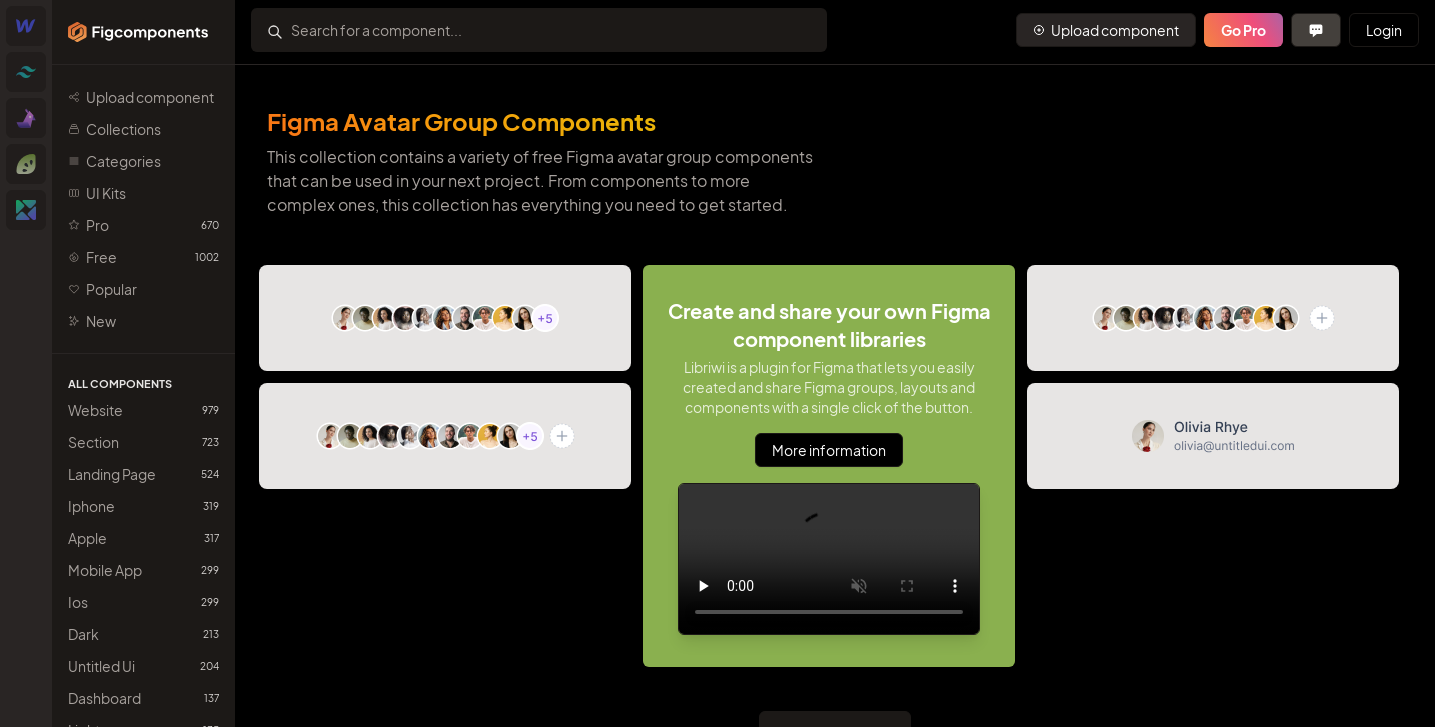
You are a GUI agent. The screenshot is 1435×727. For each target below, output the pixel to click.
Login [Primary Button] (1384, 30)
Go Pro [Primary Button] (1243, 30)
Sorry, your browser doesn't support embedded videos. (829, 559)
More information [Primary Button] (829, 450)
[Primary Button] (1106, 30)
